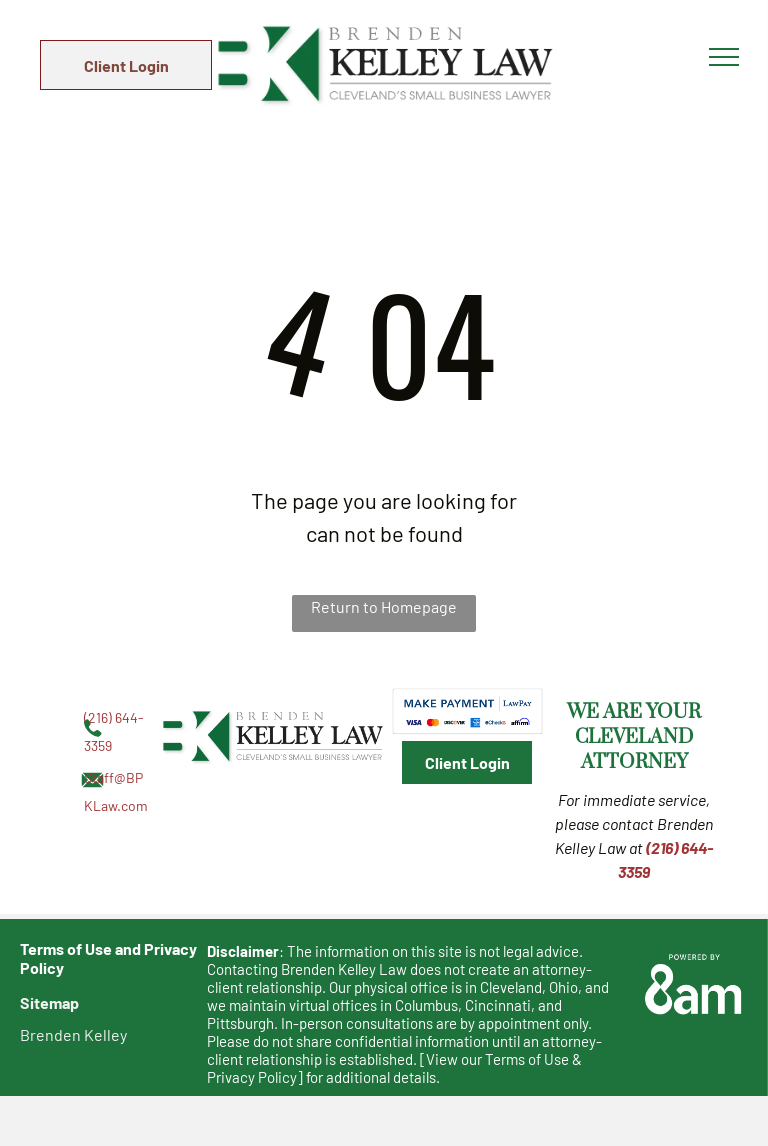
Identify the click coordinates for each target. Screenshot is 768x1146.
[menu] (724, 57)
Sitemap (49, 1002)
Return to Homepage (384, 606)
